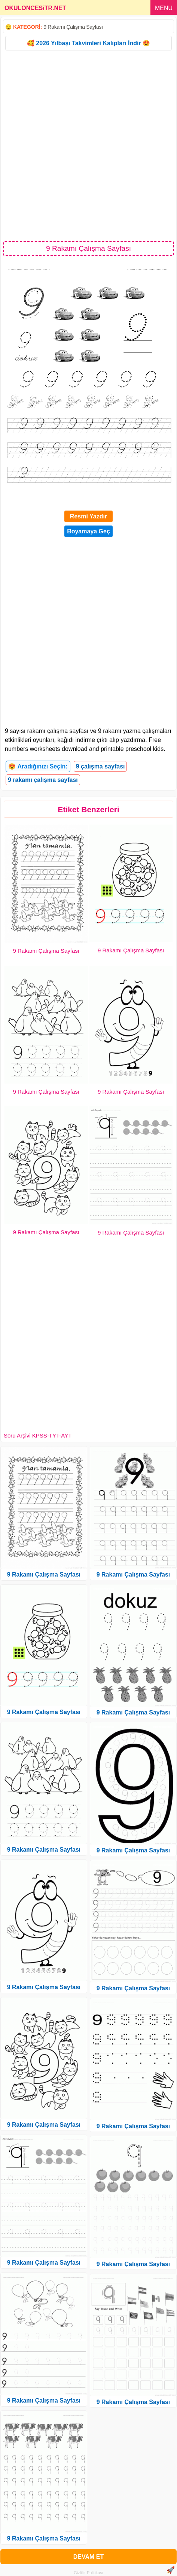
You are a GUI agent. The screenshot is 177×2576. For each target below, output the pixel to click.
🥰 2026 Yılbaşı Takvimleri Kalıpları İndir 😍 (88, 43)
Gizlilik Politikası (88, 2572)
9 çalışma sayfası (100, 766)
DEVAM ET (88, 2557)
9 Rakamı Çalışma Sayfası (73, 27)
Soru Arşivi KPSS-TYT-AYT (37, 1435)
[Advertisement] (88, 145)
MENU (164, 8)
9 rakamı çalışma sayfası (43, 780)
